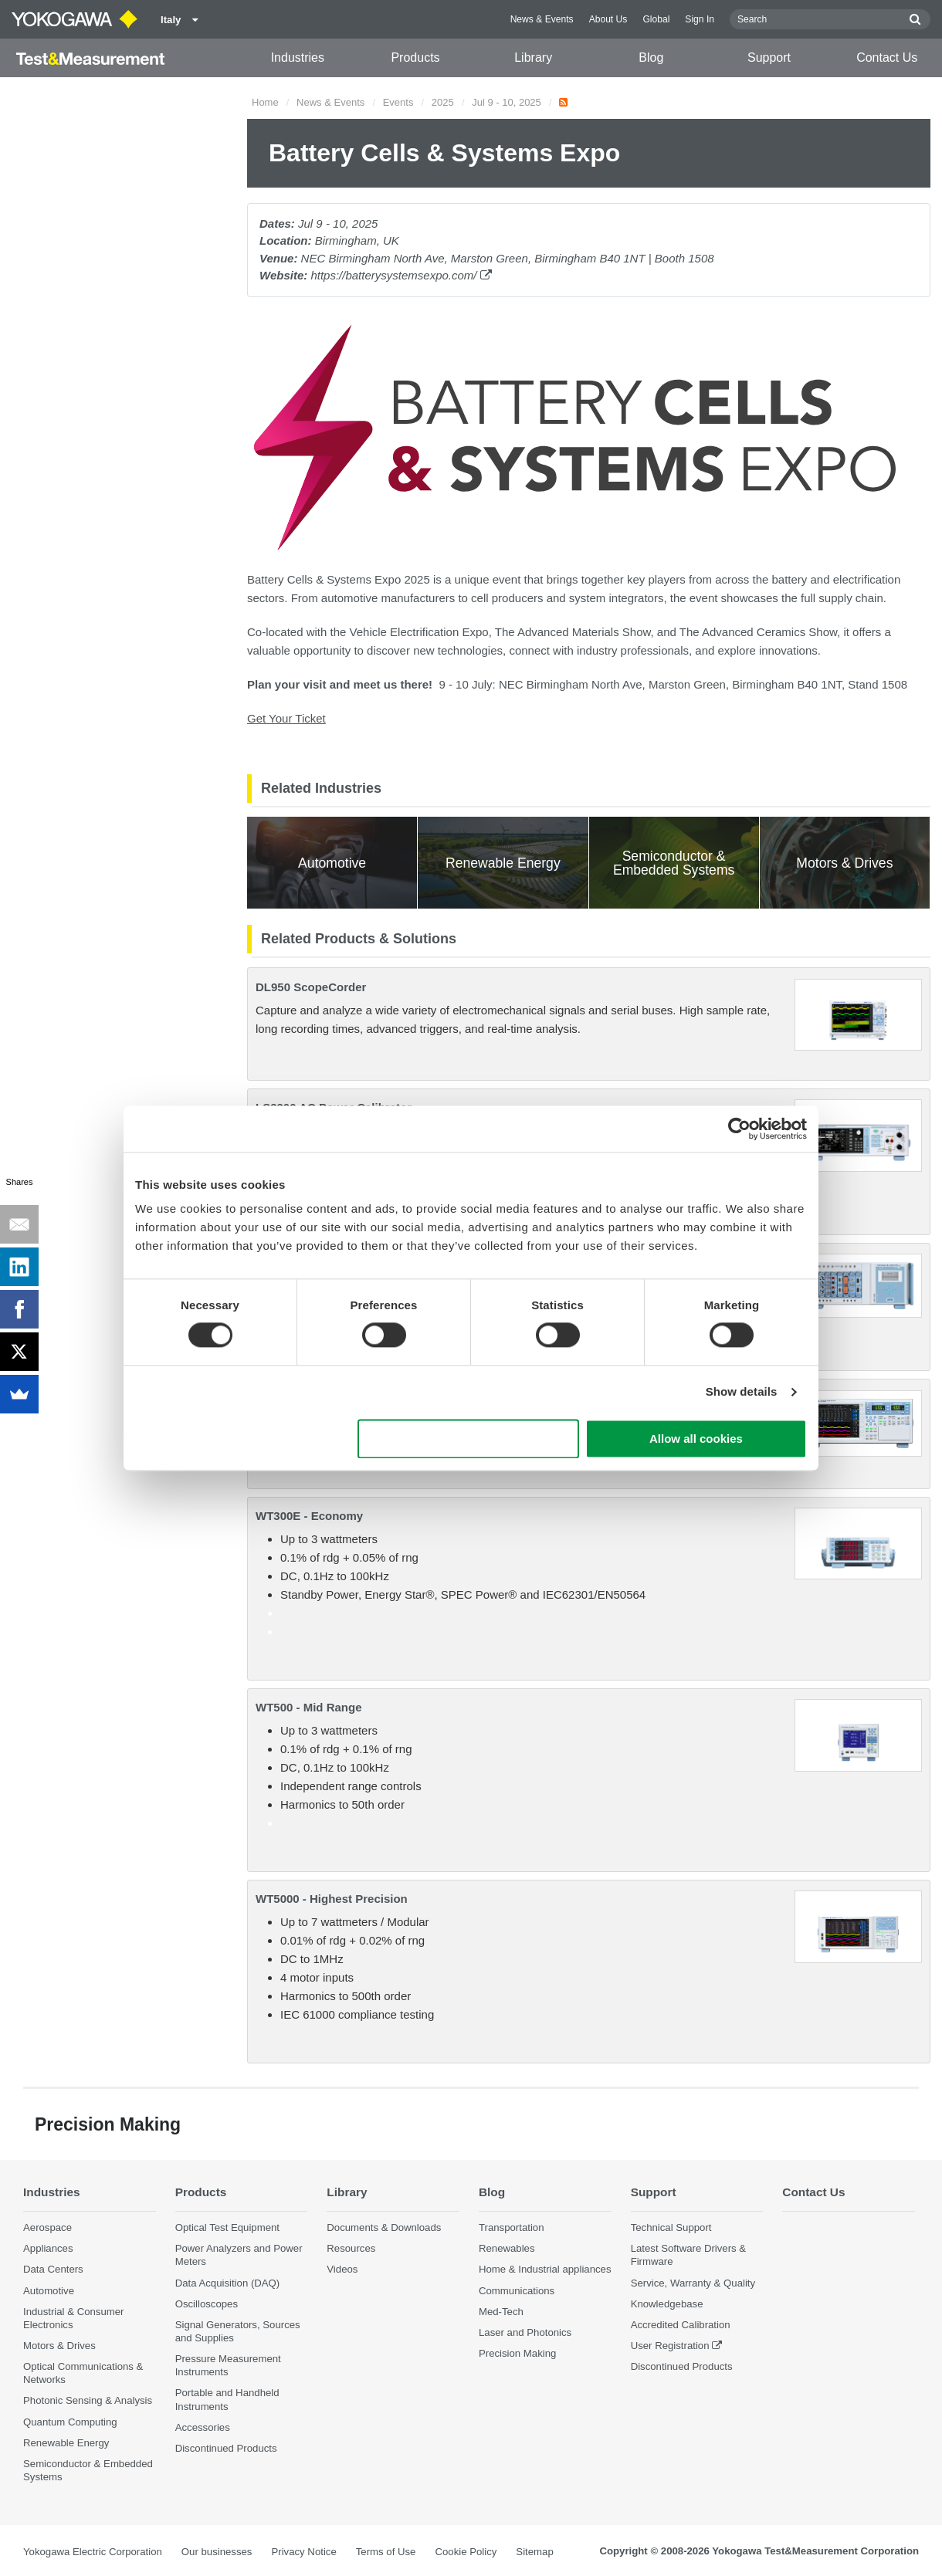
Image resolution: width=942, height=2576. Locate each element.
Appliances (48, 2248)
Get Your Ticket (286, 718)
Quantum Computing (70, 2422)
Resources (351, 2248)
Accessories (202, 2427)
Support (769, 57)
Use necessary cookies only (468, 1438)
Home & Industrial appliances (545, 2269)
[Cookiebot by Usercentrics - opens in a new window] (739, 1128)
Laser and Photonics (525, 2332)
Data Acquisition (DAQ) (227, 2283)
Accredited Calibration (680, 2325)
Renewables (507, 2248)
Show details (742, 1392)
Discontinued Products (226, 2448)
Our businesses (216, 2551)
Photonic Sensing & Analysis (87, 2400)
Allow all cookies (696, 1438)
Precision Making (517, 2353)
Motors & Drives (59, 2345)
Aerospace (47, 2227)
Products (415, 57)
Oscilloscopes (206, 2304)
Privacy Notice (303, 2551)
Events (398, 102)
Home (265, 102)
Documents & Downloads (384, 2227)
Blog (651, 57)
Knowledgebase (667, 2304)
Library (533, 57)
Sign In (699, 19)
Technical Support (671, 2227)
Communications (516, 2291)
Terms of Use (386, 2551)
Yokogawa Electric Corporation (92, 2551)
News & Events (542, 19)
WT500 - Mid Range (309, 1707)
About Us (608, 19)
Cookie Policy (465, 2551)
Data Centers (53, 2269)
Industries (297, 57)
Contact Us (886, 57)
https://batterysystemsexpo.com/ (400, 275)
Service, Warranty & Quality (693, 2283)
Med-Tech (501, 2311)
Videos (342, 2269)
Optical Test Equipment (227, 2227)
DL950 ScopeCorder (311, 987)
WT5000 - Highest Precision (332, 1898)
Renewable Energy (66, 2443)
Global (655, 19)
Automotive (48, 2291)
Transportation (511, 2227)
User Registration (670, 2345)
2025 (443, 102)
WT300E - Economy (309, 1515)
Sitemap (534, 2551)
